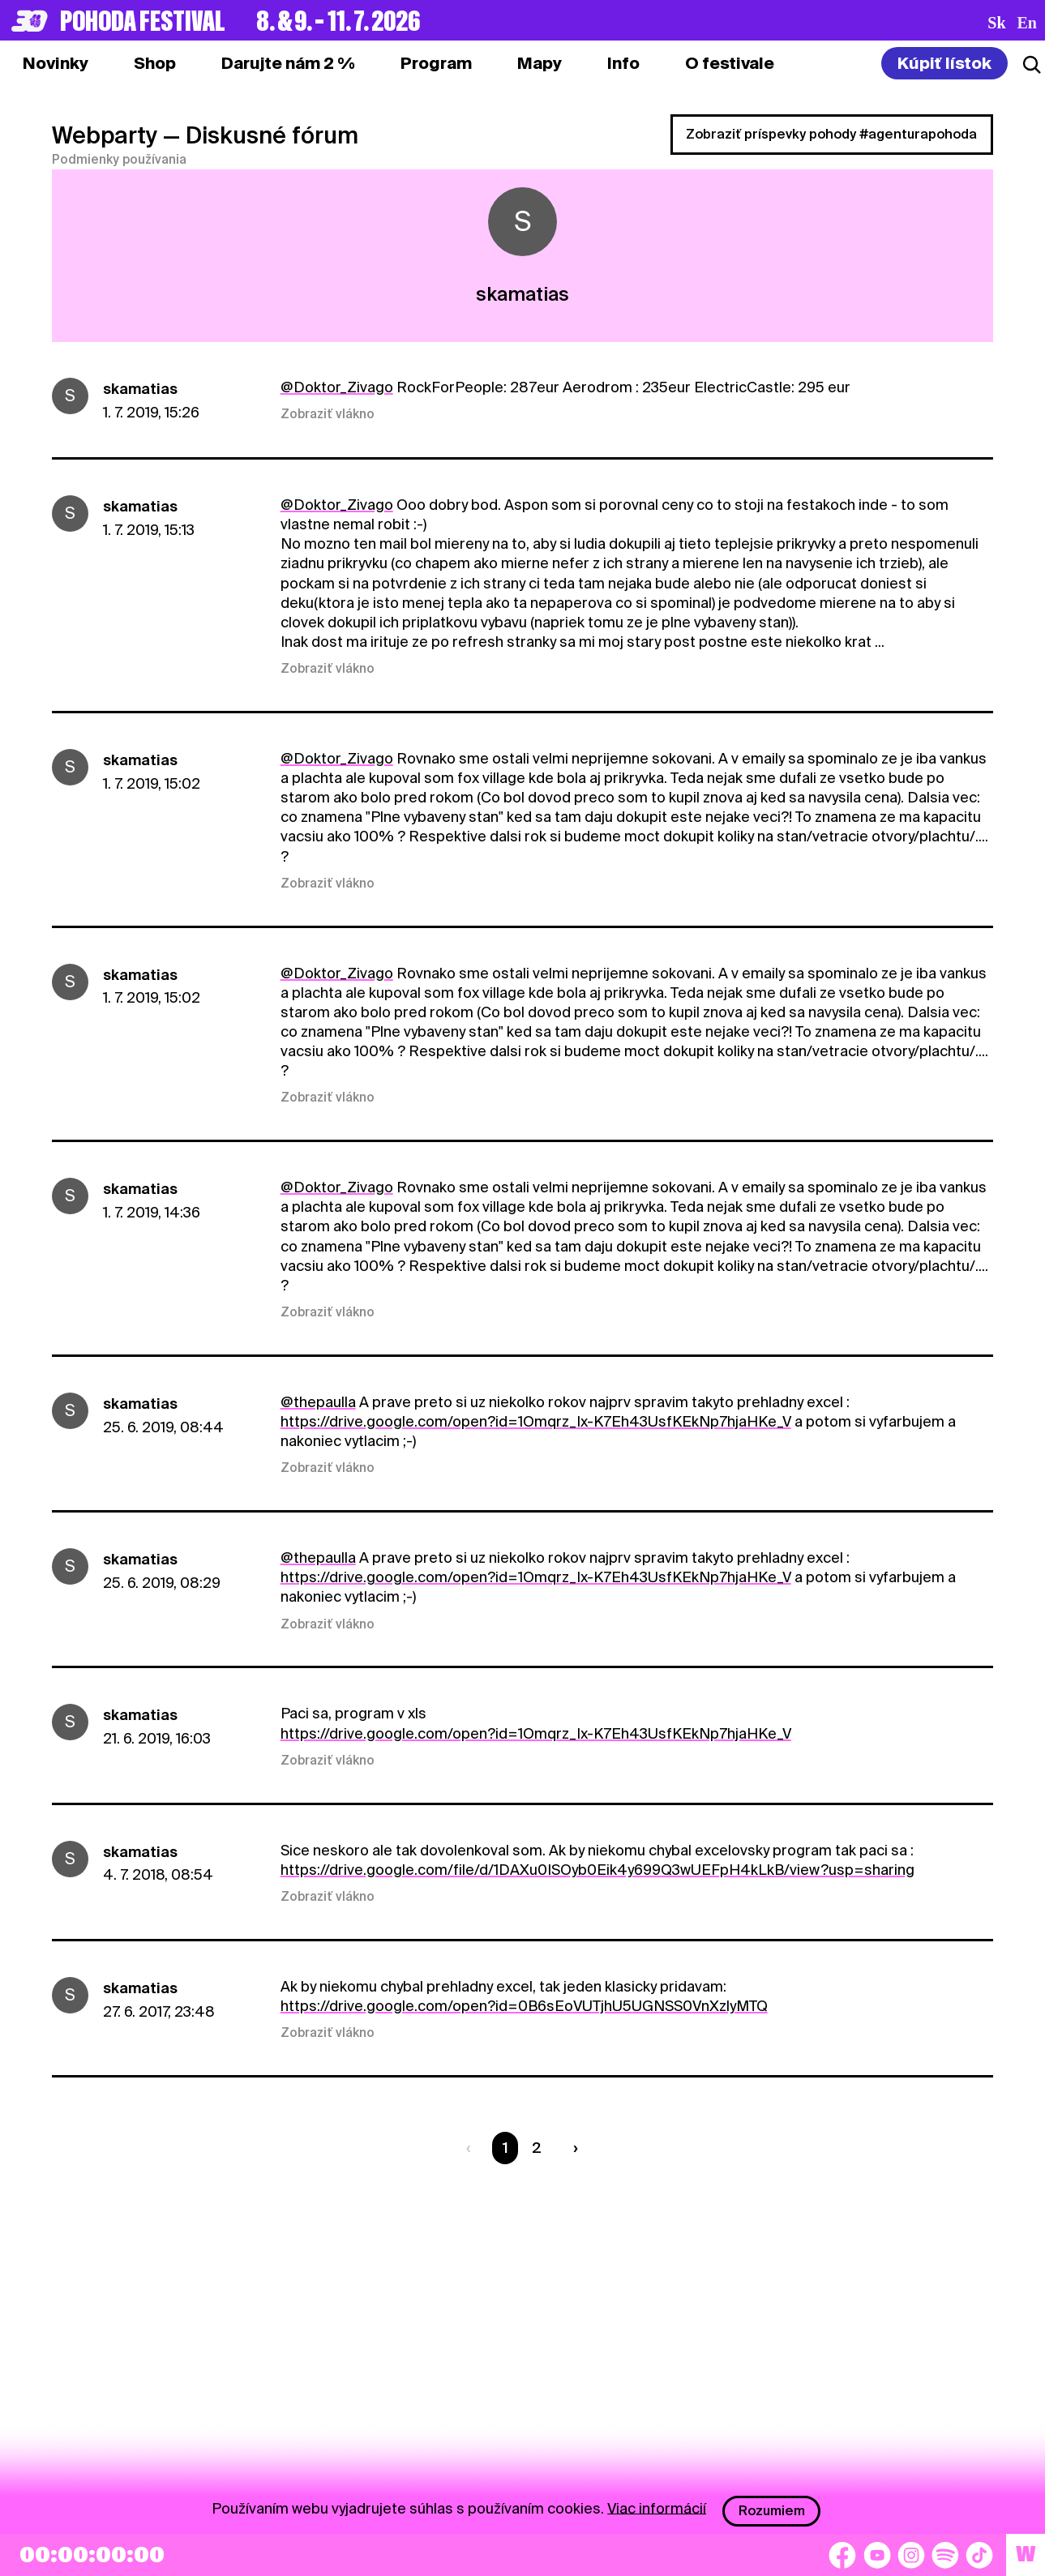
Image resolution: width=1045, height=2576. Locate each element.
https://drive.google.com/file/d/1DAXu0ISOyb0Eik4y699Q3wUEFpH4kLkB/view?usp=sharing (597, 1869)
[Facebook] (842, 2555)
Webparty (104, 135)
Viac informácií (656, 2507)
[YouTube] (877, 2555)
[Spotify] (945, 2555)
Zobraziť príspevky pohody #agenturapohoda (831, 134)
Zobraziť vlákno (328, 414)
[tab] (155, 63)
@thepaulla (318, 1401)
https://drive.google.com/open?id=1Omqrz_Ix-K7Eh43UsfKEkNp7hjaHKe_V (536, 1421)
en (1027, 23)
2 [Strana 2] (537, 2147)
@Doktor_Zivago (337, 387)
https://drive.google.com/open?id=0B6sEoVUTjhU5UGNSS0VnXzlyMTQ (524, 2005)
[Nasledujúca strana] (572, 2148)
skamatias (140, 388)
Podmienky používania (119, 159)
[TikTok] (979, 2555)
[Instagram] (911, 2555)
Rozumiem (772, 2510)
